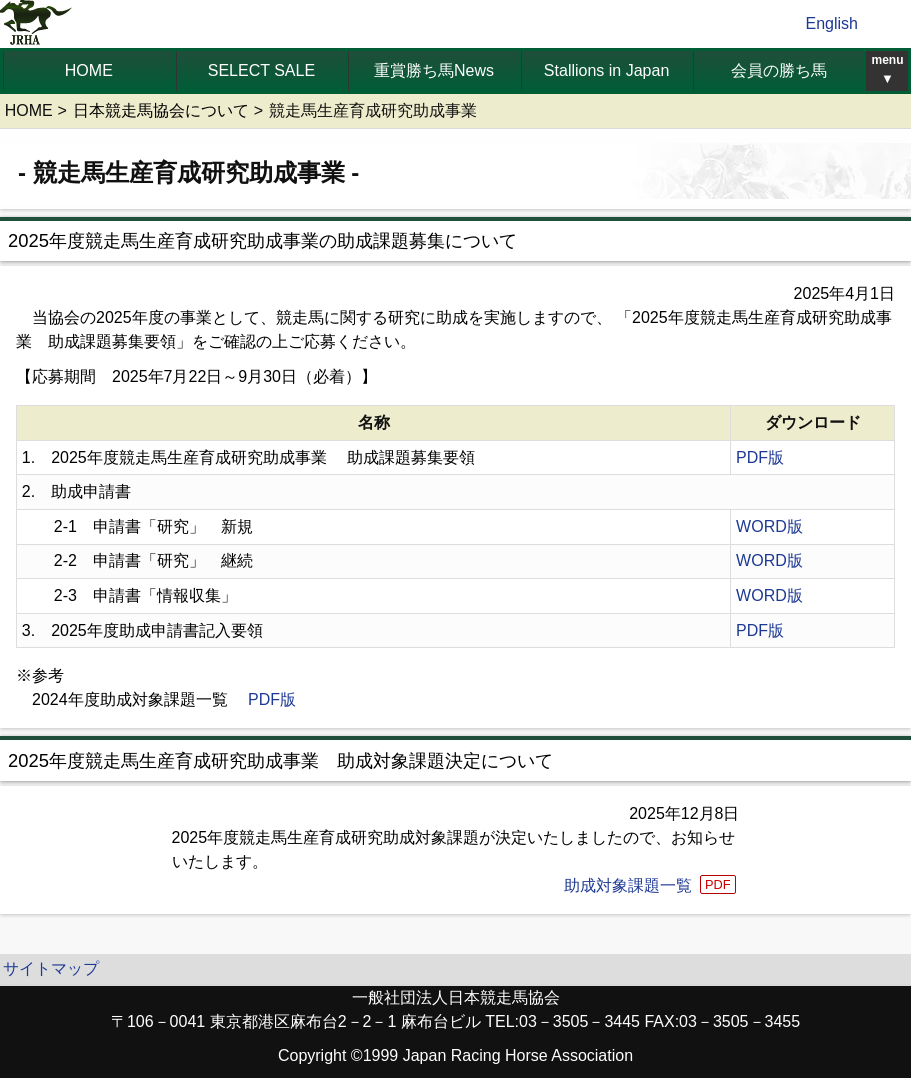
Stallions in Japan (606, 70)
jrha (36, 24)
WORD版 (769, 526)
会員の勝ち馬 (779, 70)
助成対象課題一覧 (652, 885)
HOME (89, 70)
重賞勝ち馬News (434, 70)
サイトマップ (51, 968)
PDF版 (760, 457)
